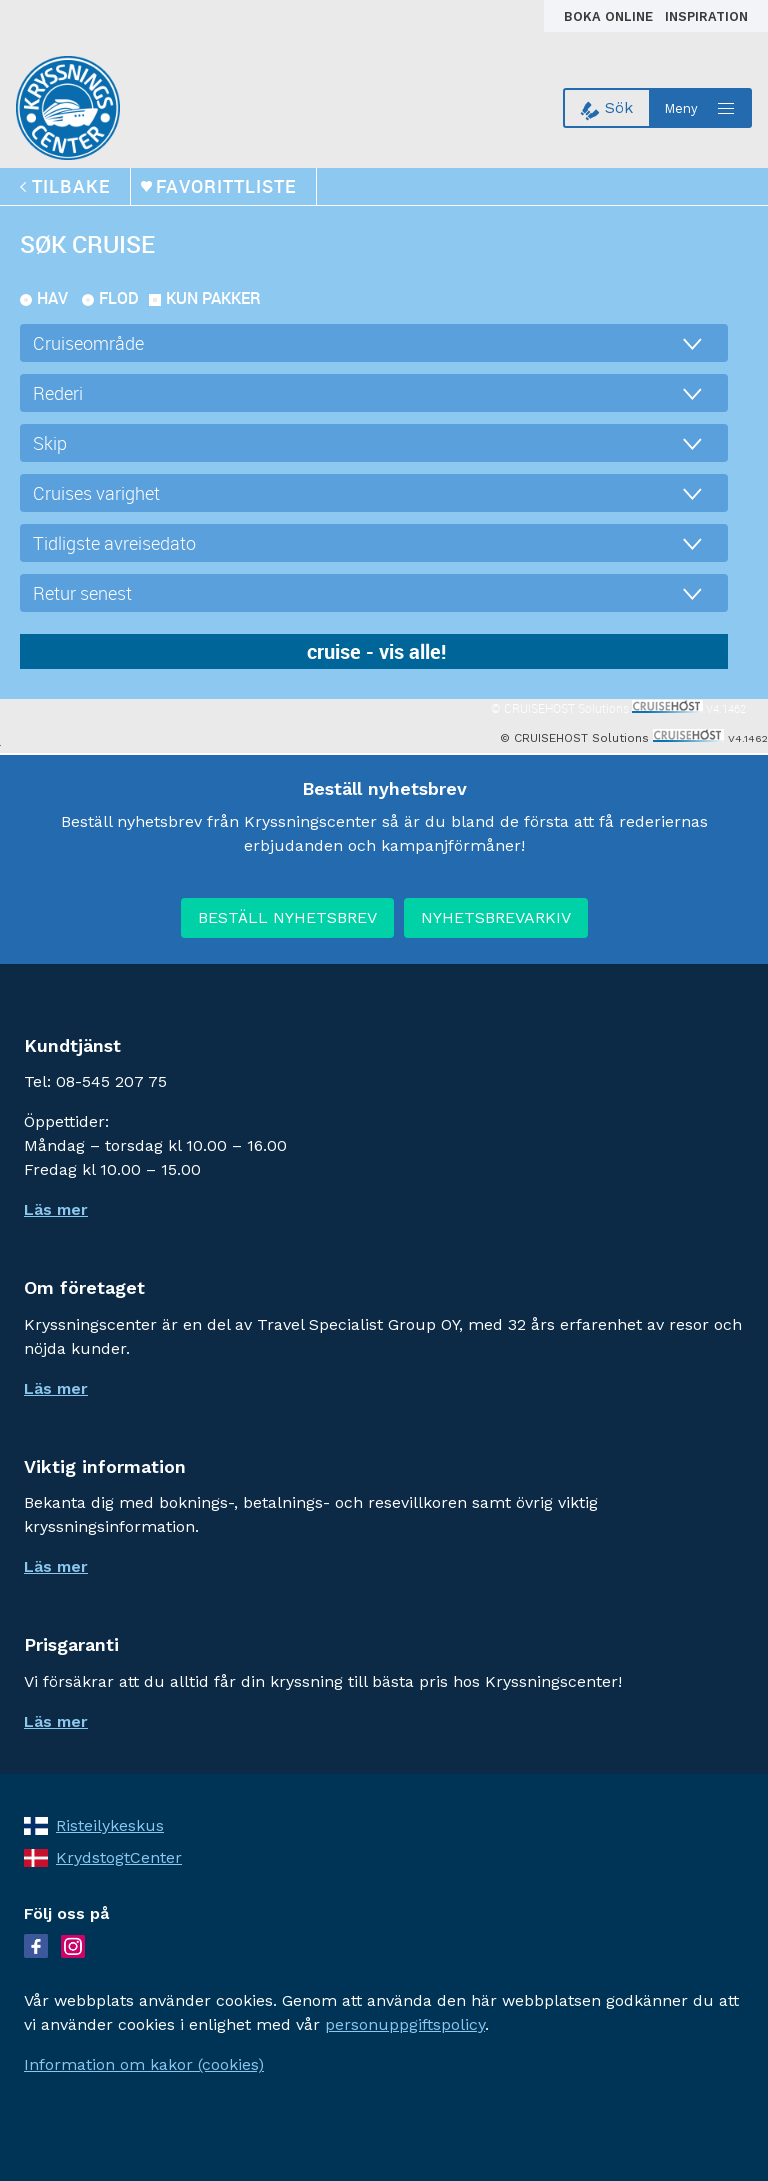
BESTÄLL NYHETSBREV (287, 917)
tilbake (71, 186)
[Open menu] (701, 108)
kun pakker (213, 298)
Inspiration (706, 16)
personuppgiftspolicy (405, 2024)
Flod (119, 298)
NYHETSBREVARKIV (496, 917)
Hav (52, 298)
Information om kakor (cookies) (144, 2064)
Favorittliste (226, 186)
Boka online (610, 16)
